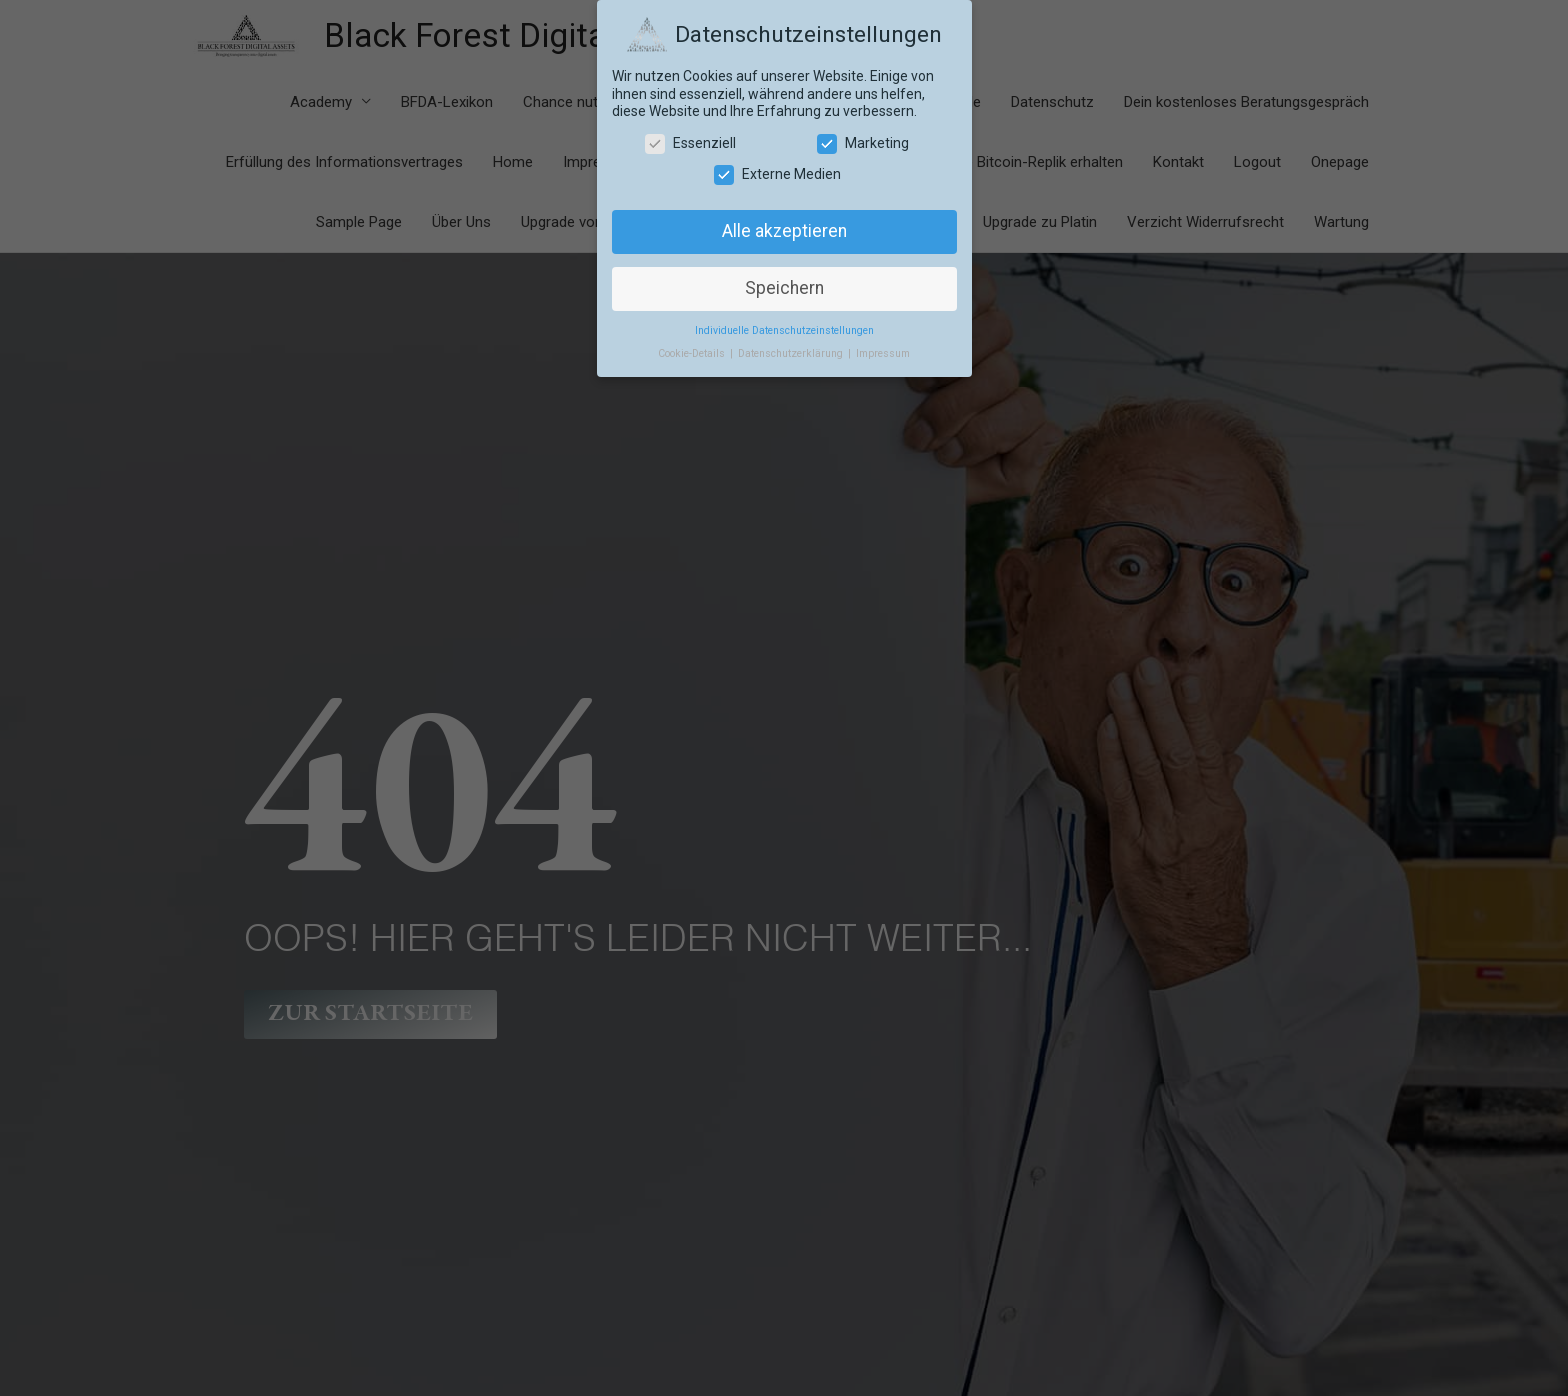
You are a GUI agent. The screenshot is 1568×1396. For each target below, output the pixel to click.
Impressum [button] (883, 353)
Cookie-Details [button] (693, 353)
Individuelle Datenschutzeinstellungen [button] (784, 330)
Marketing (863, 143)
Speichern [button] (784, 288)
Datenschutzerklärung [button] (792, 353)
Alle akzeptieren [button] (784, 231)
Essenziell (690, 143)
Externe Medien (777, 174)
